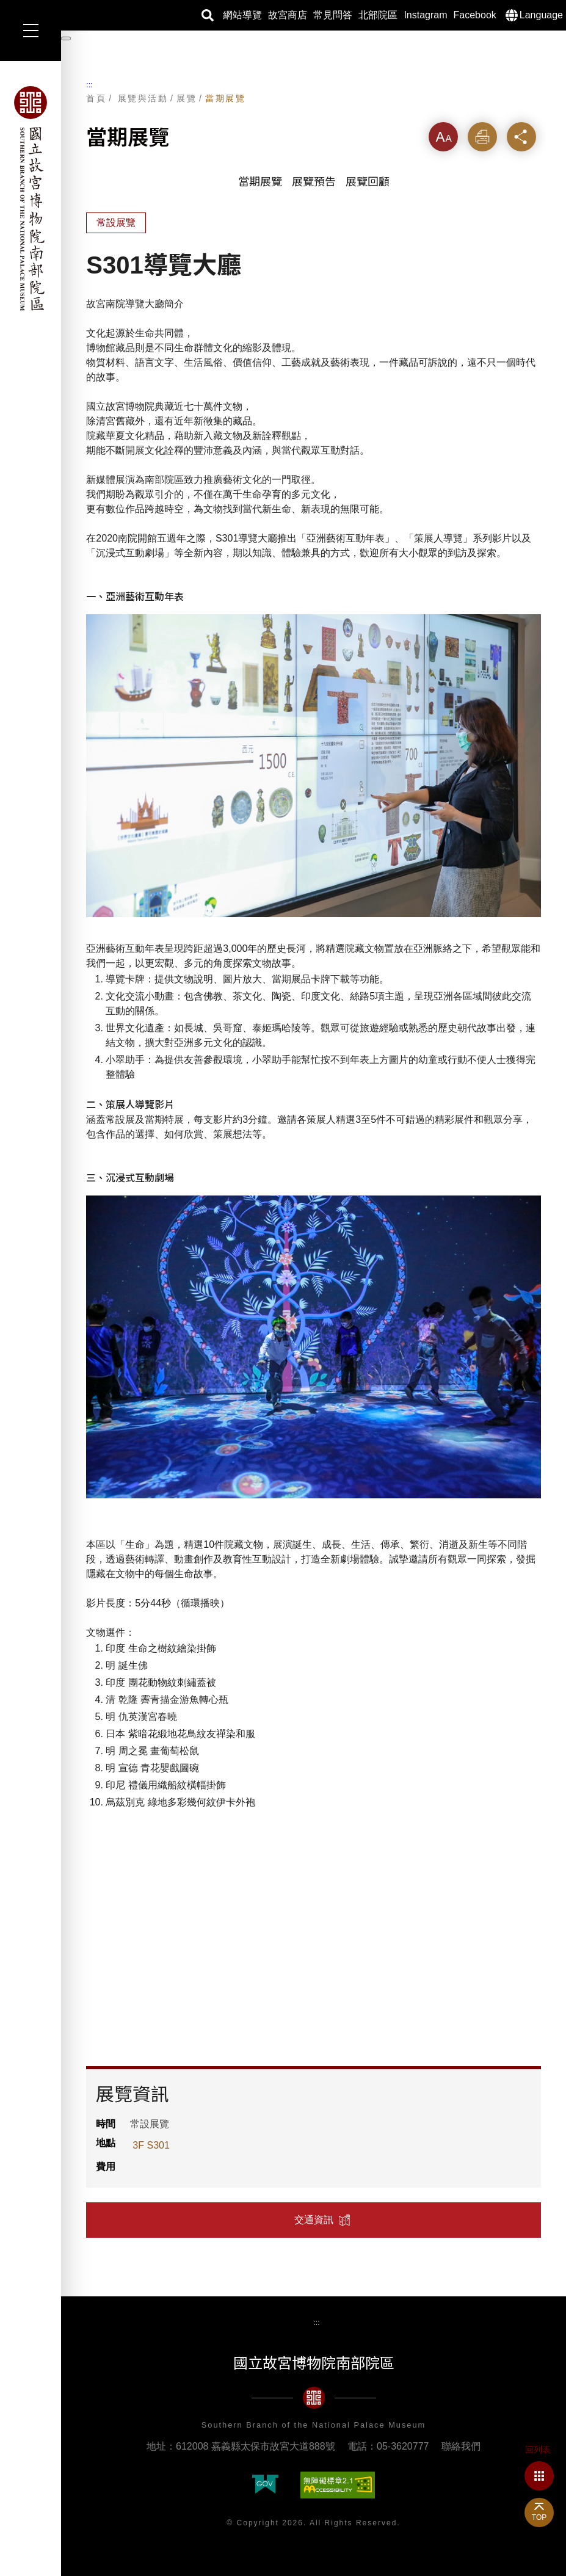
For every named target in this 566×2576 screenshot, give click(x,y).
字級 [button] (443, 136)
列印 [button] (482, 136)
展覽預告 (314, 182)
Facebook (475, 15)
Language (541, 15)
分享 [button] (521, 136)
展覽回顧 (368, 182)
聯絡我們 (461, 2446)
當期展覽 (225, 98)
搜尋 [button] (207, 15)
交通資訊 (313, 2220)
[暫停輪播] (66, 38)
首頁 (96, 98)
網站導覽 (242, 15)
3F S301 (150, 2145)
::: (89, 85)
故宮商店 (287, 15)
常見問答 (332, 15)
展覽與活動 (143, 98)
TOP (539, 2517)
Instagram (425, 15)
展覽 (186, 98)
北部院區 (377, 15)
